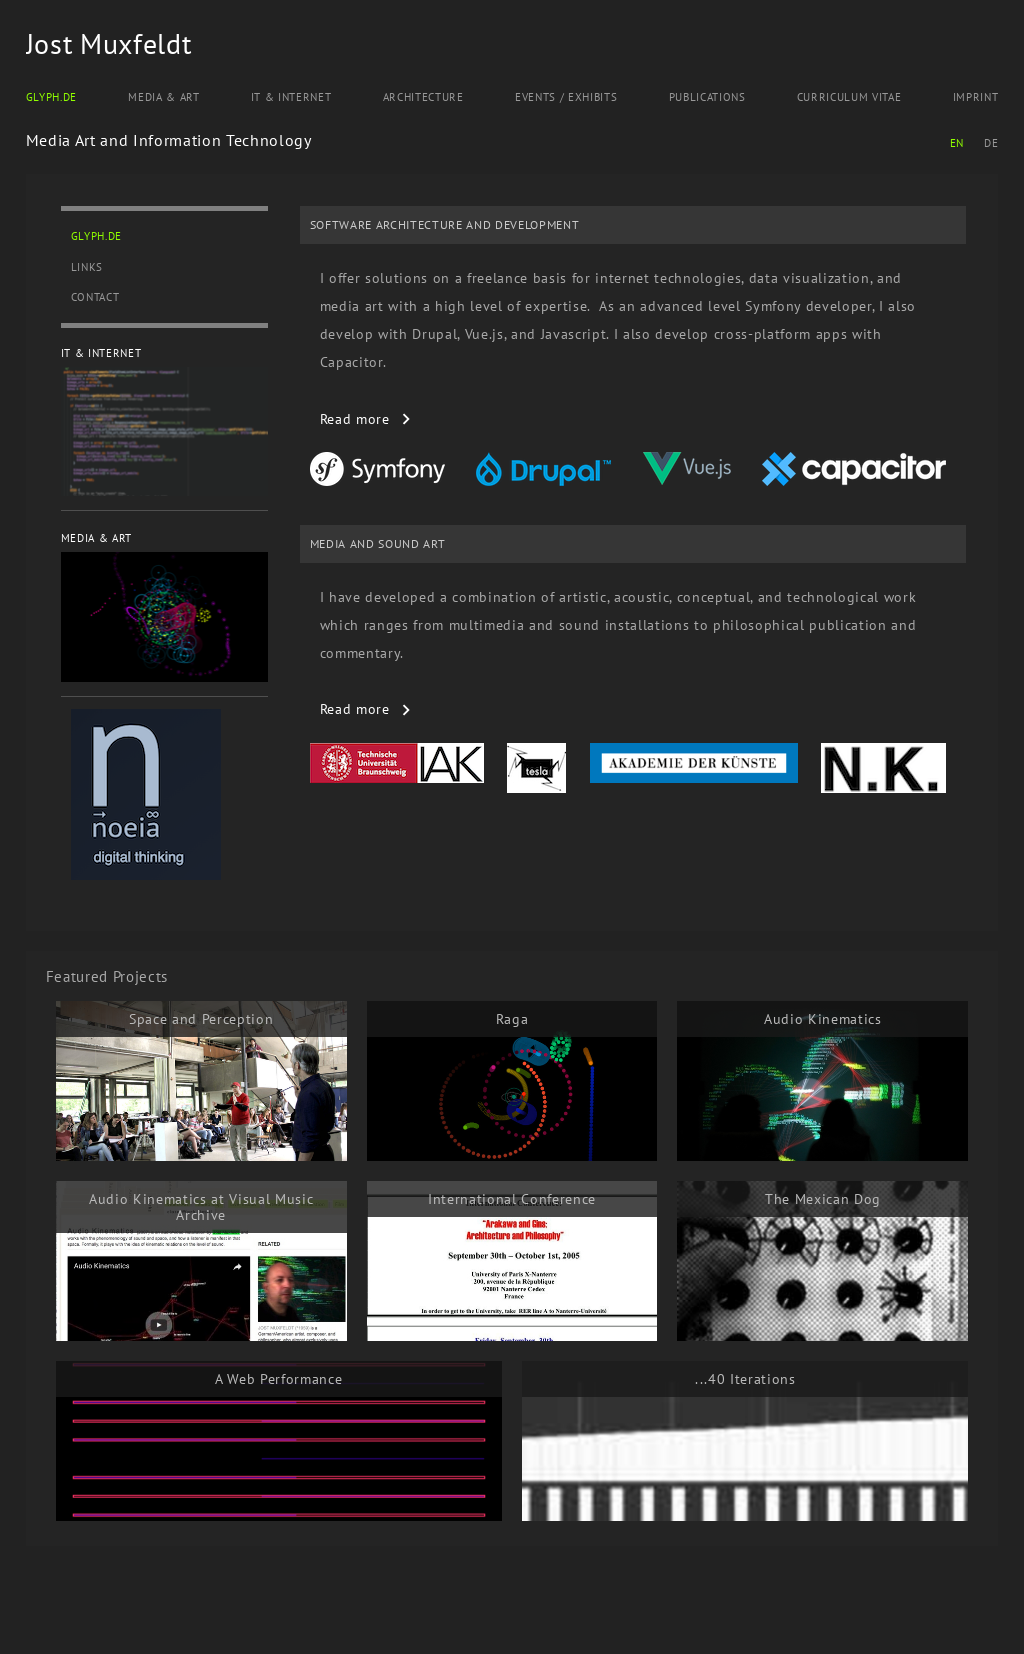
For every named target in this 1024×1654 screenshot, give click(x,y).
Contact (95, 297)
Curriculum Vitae (849, 97)
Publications (707, 97)
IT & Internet (291, 97)
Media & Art (163, 97)
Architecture (423, 97)
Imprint (976, 97)
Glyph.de (51, 97)
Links (87, 267)
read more (355, 419)
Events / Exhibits (566, 97)
